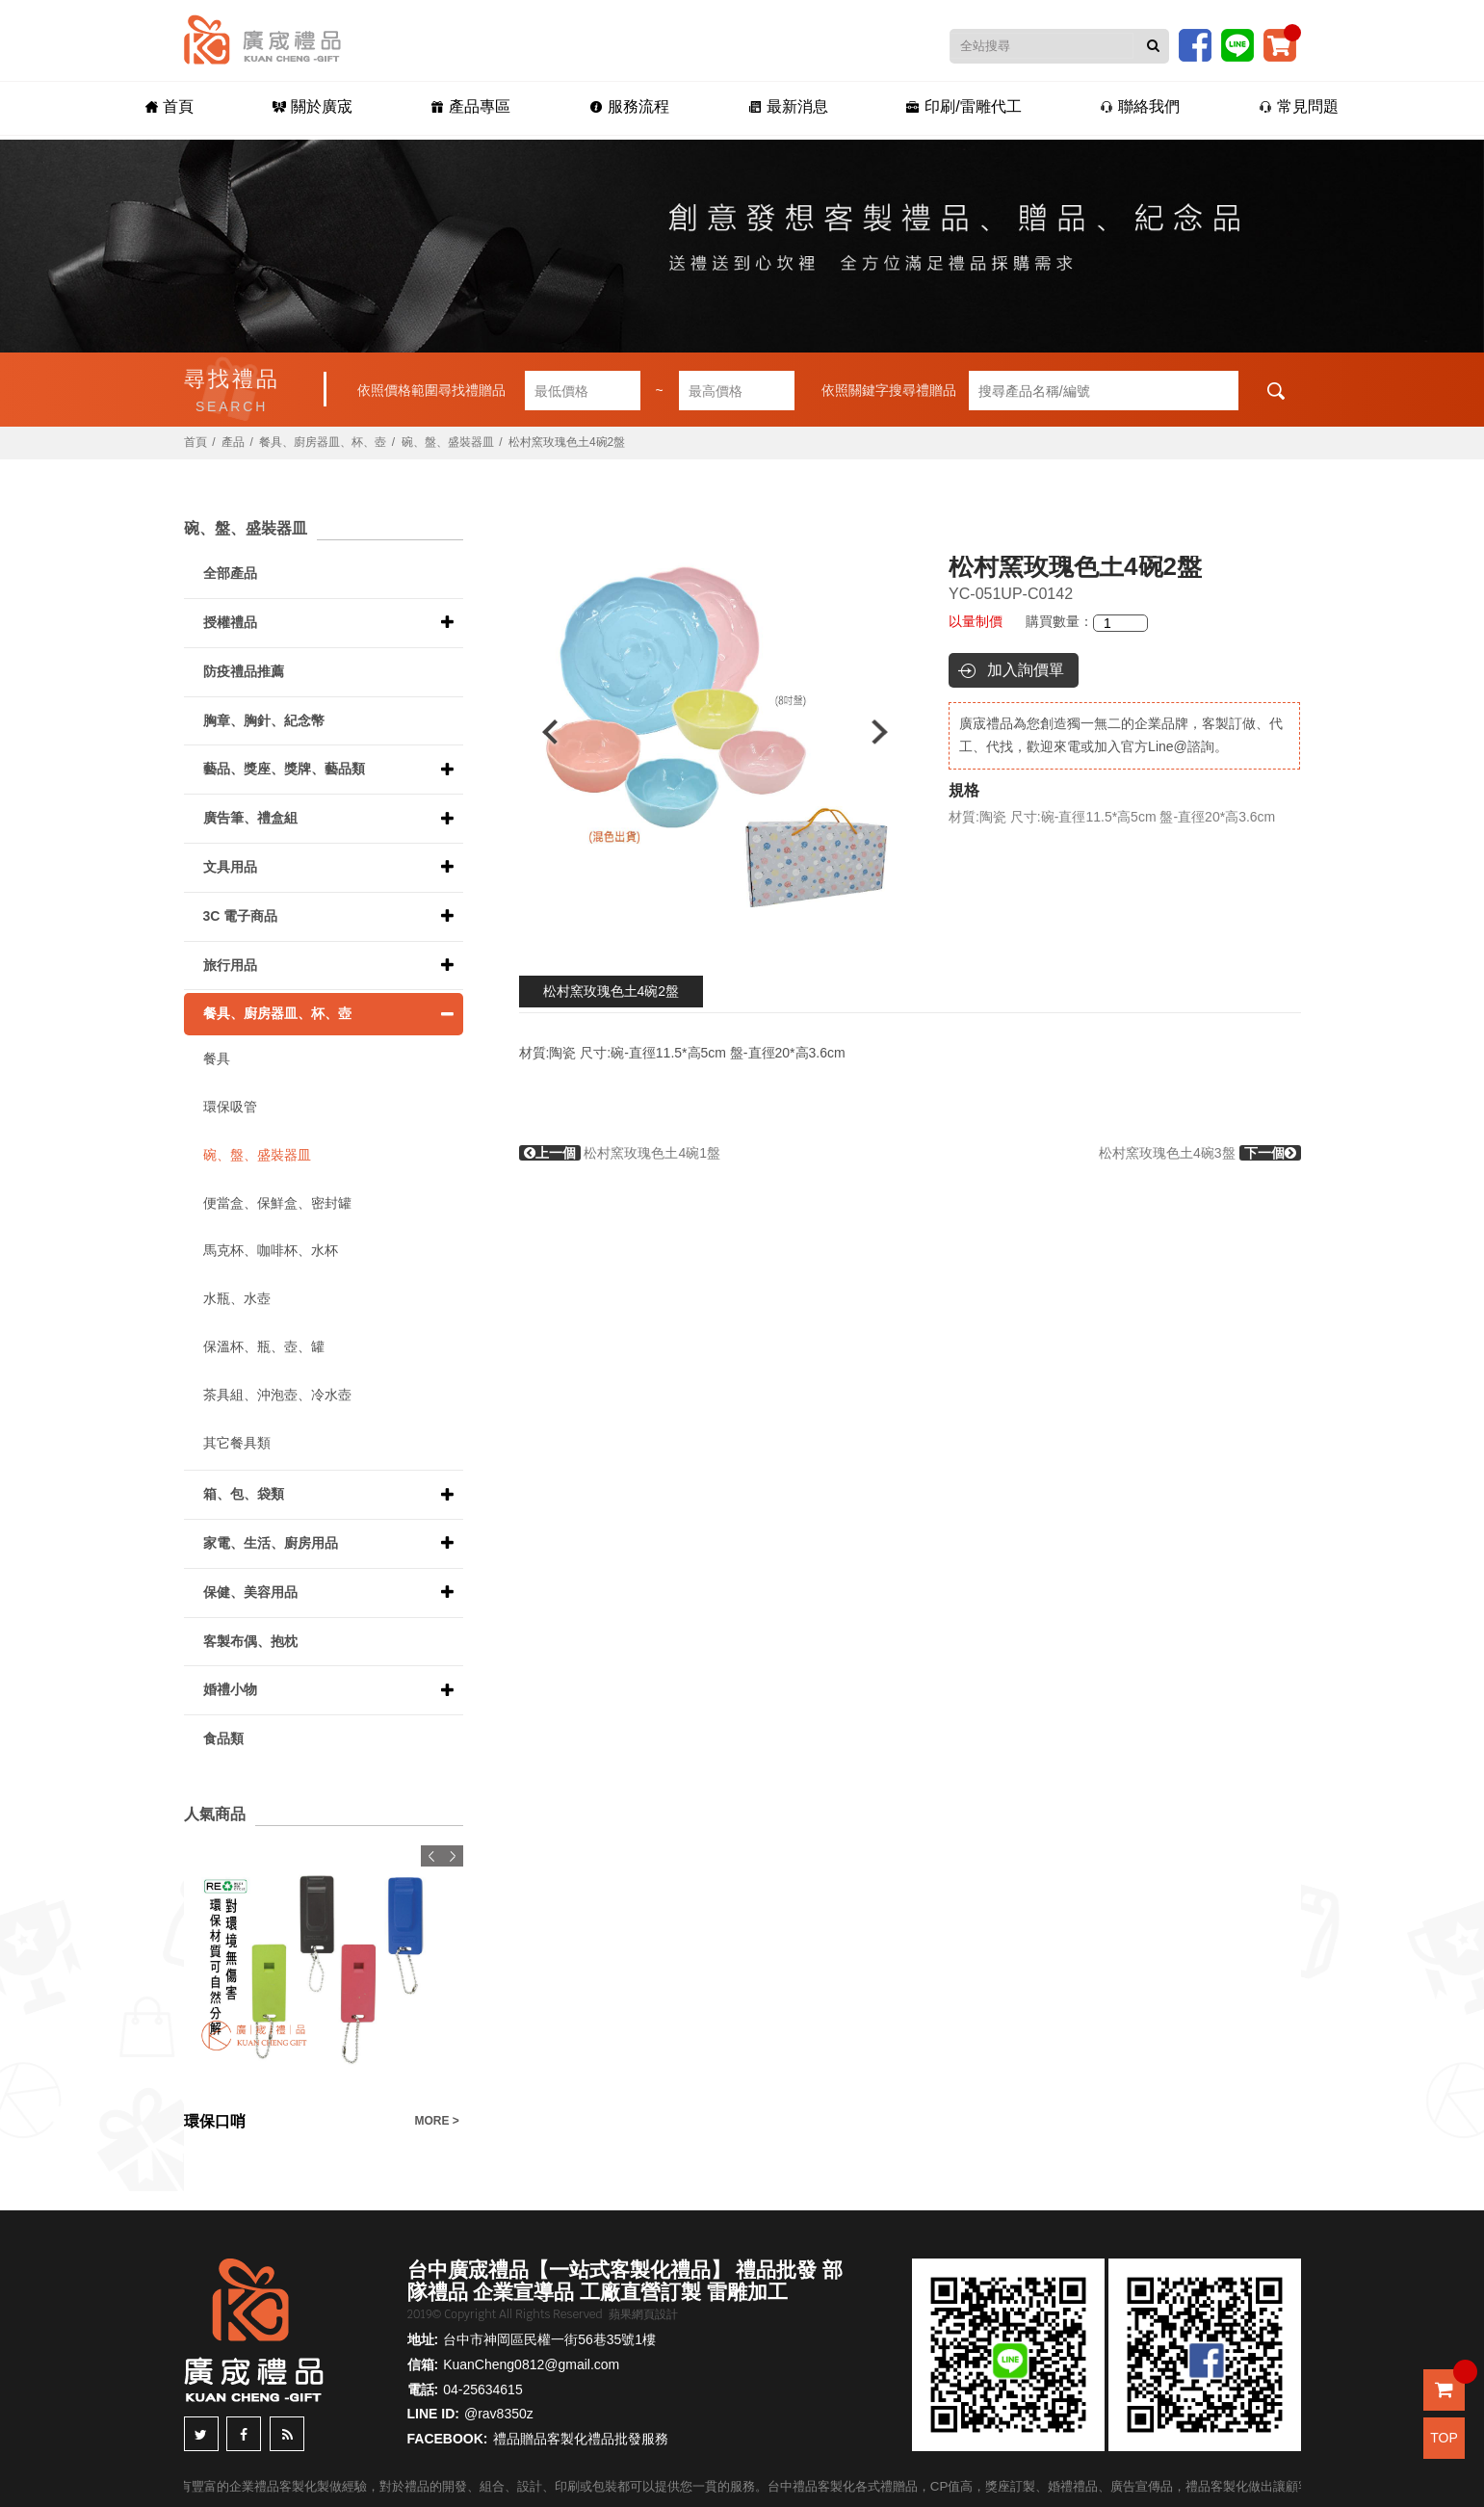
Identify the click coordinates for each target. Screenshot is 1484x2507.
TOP (1444, 2437)
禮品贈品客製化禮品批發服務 (580, 2438)
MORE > (437, 2121)
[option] (714, 731)
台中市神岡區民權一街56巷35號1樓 (549, 2339)
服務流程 (628, 107)
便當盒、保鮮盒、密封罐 (277, 1203)
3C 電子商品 (240, 916)
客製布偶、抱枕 (250, 1641)
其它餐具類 (237, 1442)
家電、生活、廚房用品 (270, 1543)
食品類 (223, 1738)
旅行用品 (230, 965)
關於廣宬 (307, 107)
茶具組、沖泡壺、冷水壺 (277, 1394)
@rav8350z (499, 2413)
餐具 (216, 1058)
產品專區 (468, 107)
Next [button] (888, 731)
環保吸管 (230, 1106)
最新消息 (789, 107)
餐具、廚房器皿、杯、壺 (322, 442)
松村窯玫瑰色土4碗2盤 (611, 991)
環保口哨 (215, 2121)
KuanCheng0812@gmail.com (531, 2364)
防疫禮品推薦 (243, 671)
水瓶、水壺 (237, 1298)
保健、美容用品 (250, 1592)
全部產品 (230, 573)
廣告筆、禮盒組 (250, 817)
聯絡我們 (1145, 107)
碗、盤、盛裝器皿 (448, 442)
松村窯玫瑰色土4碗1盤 (619, 1153)
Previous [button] (540, 731)
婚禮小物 (230, 1689)
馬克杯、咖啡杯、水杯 (270, 1250)
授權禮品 (230, 622)
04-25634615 (483, 2389)
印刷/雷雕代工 (967, 107)
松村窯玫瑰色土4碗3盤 (1199, 1153)
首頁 (162, 107)
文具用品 (230, 867)
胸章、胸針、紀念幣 (264, 720)
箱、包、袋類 (243, 1494)
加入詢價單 (1025, 670)
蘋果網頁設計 (643, 2314)
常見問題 (1306, 107)
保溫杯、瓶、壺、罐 (264, 1346)
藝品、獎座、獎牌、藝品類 (284, 768)
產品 (233, 442)
